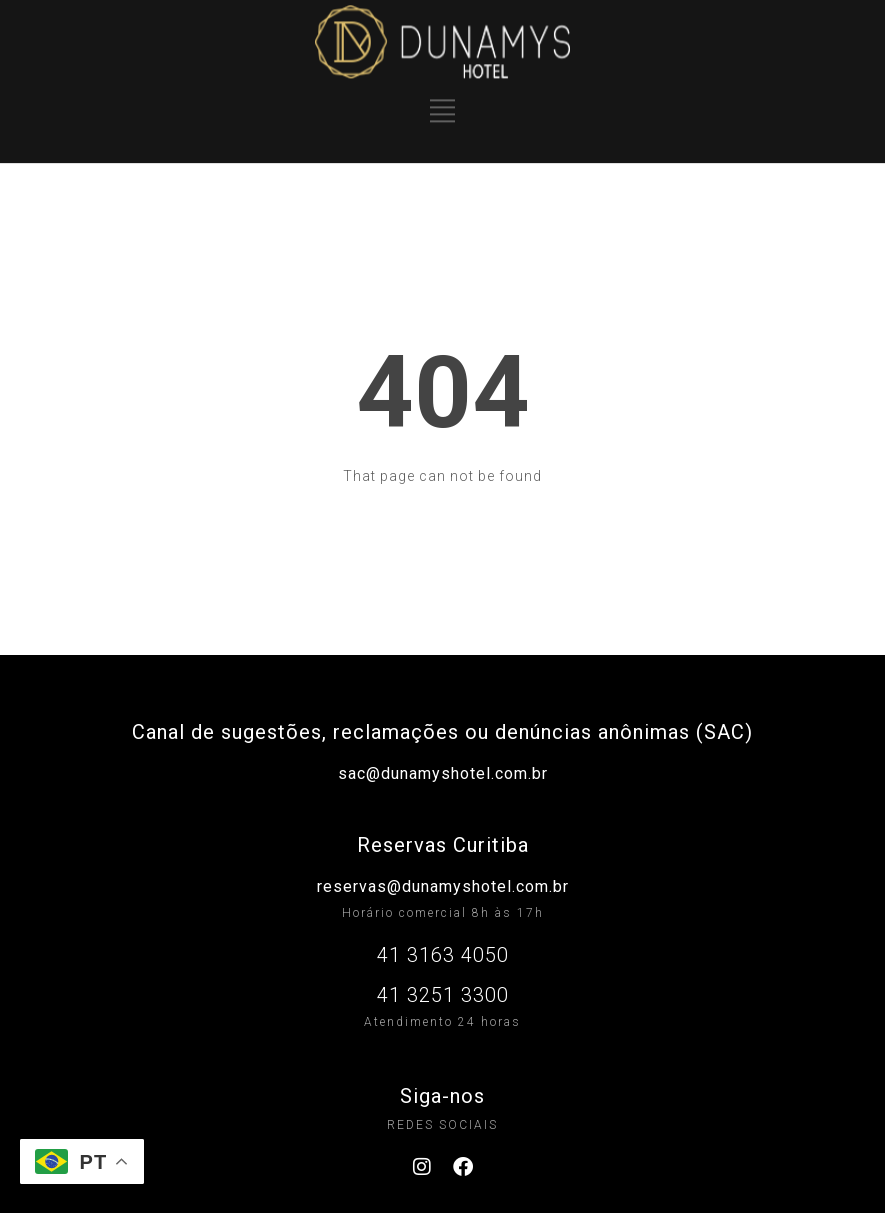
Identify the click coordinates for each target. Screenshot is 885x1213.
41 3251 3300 (443, 995)
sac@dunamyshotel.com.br (443, 773)
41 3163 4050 (443, 955)
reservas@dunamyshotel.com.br (443, 886)
